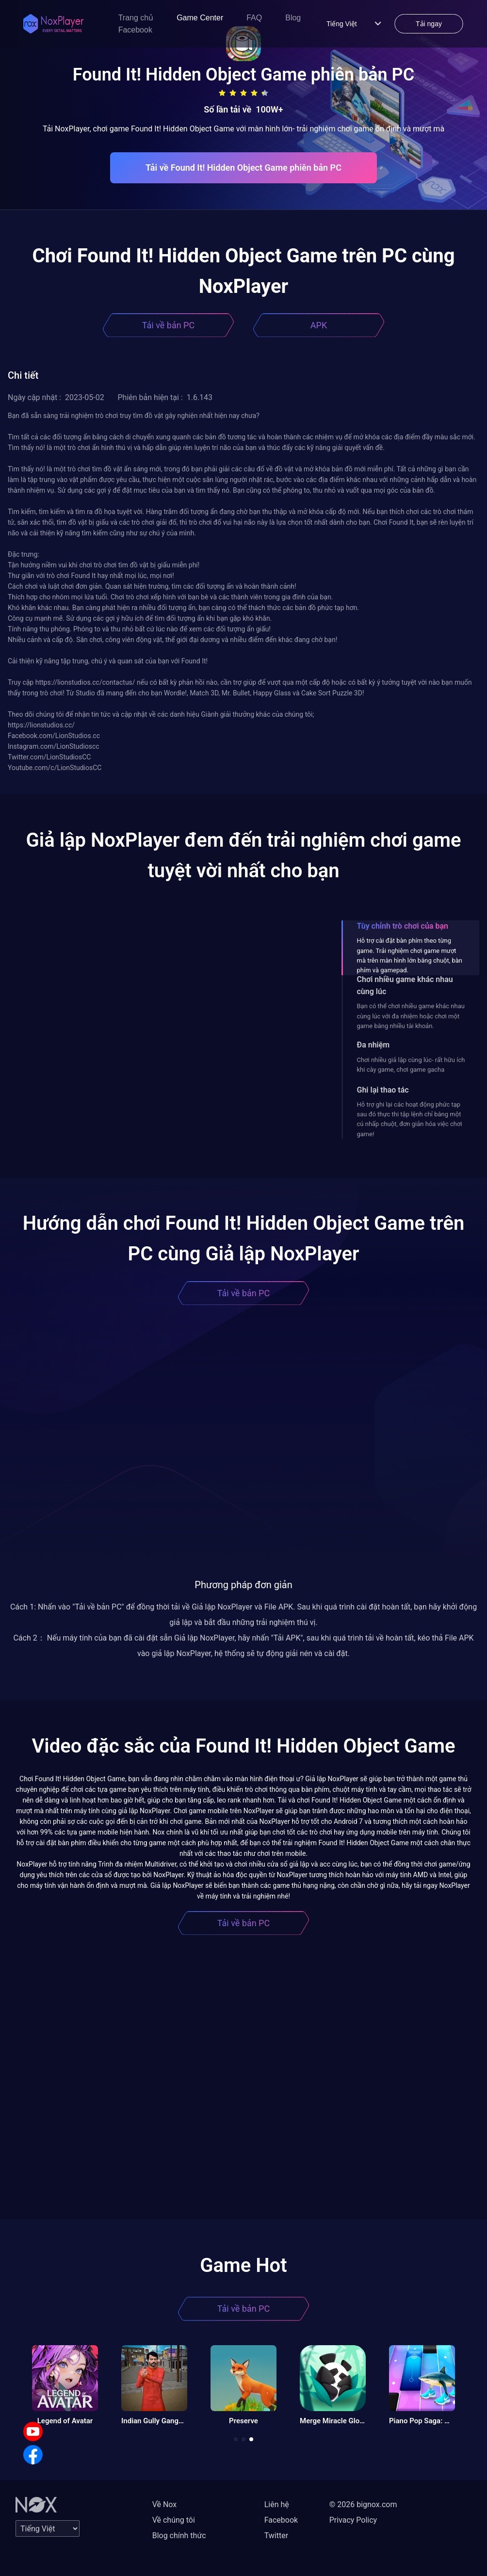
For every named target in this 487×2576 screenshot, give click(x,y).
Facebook (135, 30)
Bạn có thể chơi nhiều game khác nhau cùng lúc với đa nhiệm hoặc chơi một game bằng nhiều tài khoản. (411, 1016)
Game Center (200, 18)
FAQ (254, 18)
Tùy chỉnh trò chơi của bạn (402, 926)
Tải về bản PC (168, 325)
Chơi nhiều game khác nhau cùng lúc (405, 985)
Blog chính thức (179, 2535)
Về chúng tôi (173, 2520)
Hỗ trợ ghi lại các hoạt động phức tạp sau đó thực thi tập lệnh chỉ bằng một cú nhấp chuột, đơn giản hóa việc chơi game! (409, 1119)
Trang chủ (136, 18)
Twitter (276, 2535)
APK (318, 325)
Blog (293, 18)
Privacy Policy (353, 2520)
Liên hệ (276, 2504)
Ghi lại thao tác (383, 1090)
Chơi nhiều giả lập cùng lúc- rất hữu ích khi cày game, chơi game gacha (411, 1064)
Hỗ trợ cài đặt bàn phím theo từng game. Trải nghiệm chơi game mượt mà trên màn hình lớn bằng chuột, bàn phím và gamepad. (410, 955)
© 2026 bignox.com (363, 2504)
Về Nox (164, 2504)
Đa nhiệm (373, 1044)
